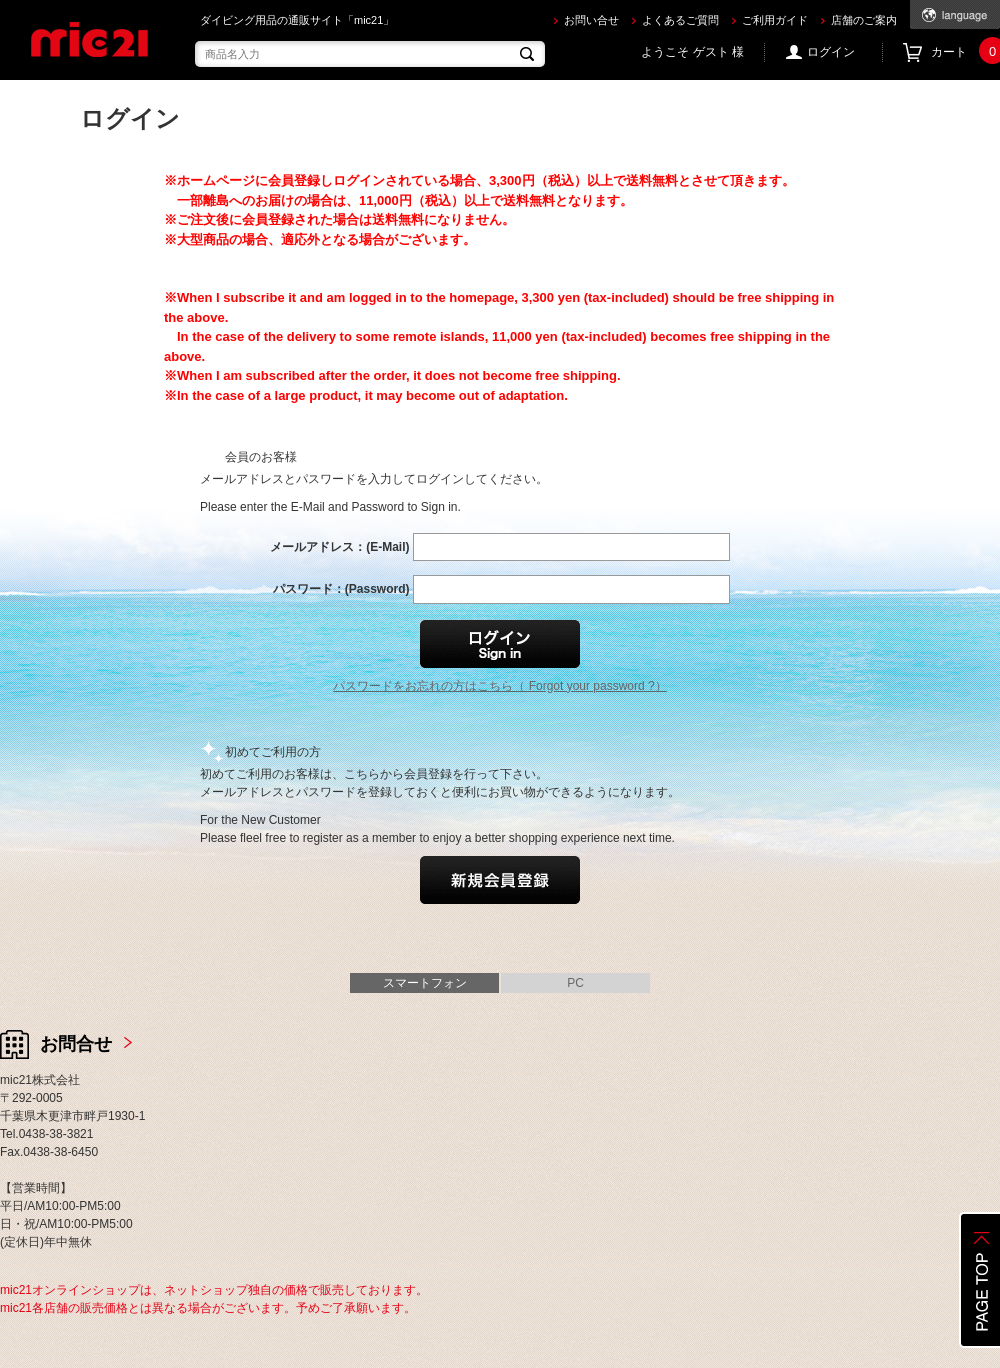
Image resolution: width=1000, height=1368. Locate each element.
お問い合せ (591, 20)
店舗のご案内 (864, 20)
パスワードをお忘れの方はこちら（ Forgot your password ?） (499, 686)
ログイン (831, 52)
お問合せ (76, 1044)
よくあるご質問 (680, 20)
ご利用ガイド (775, 20)
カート (965, 52)
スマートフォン (425, 983)
